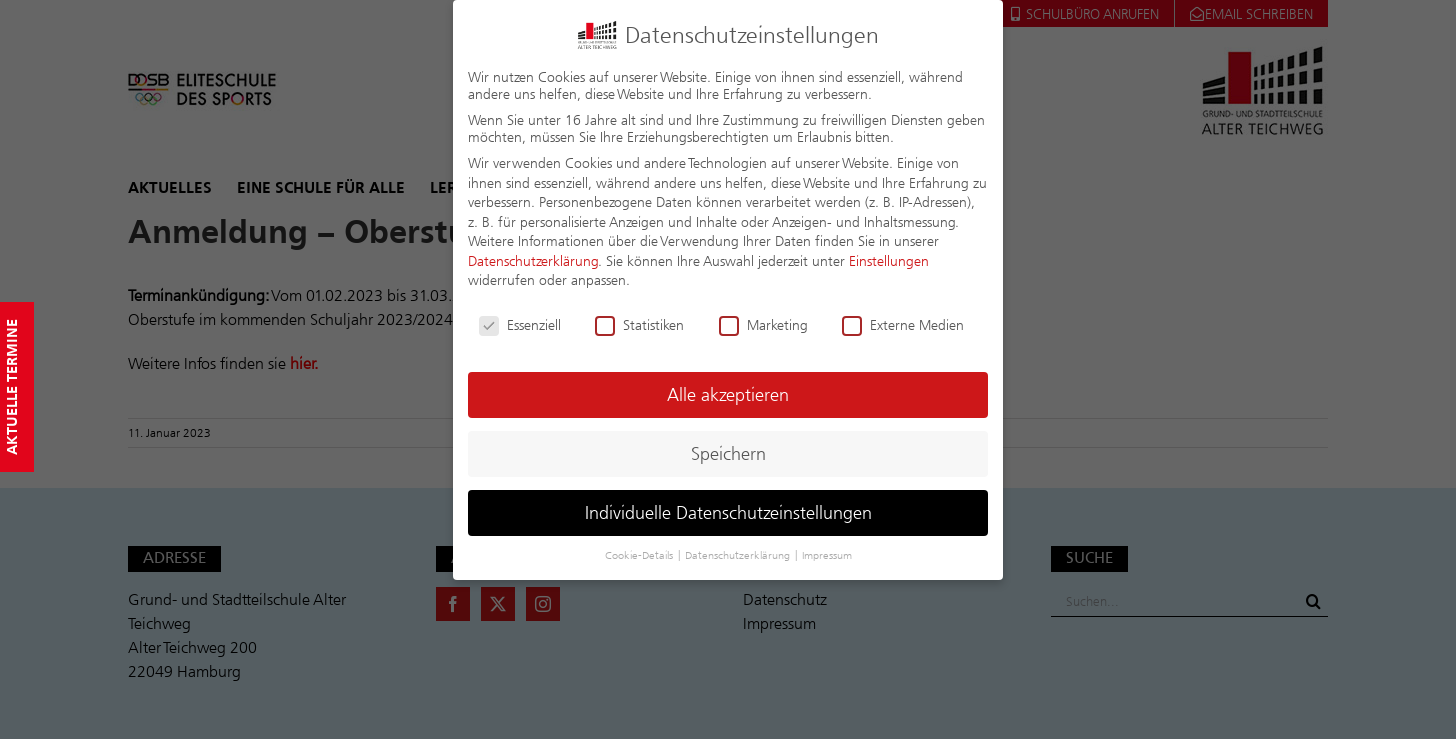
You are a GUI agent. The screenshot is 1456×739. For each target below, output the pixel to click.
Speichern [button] (728, 453)
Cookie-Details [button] (640, 554)
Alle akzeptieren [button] (728, 394)
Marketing (763, 324)
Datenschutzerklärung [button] (739, 554)
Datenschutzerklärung (533, 260)
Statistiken (639, 324)
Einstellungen (889, 260)
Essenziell (520, 324)
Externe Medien (903, 324)
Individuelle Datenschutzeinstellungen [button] (728, 512)
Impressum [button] (827, 554)
